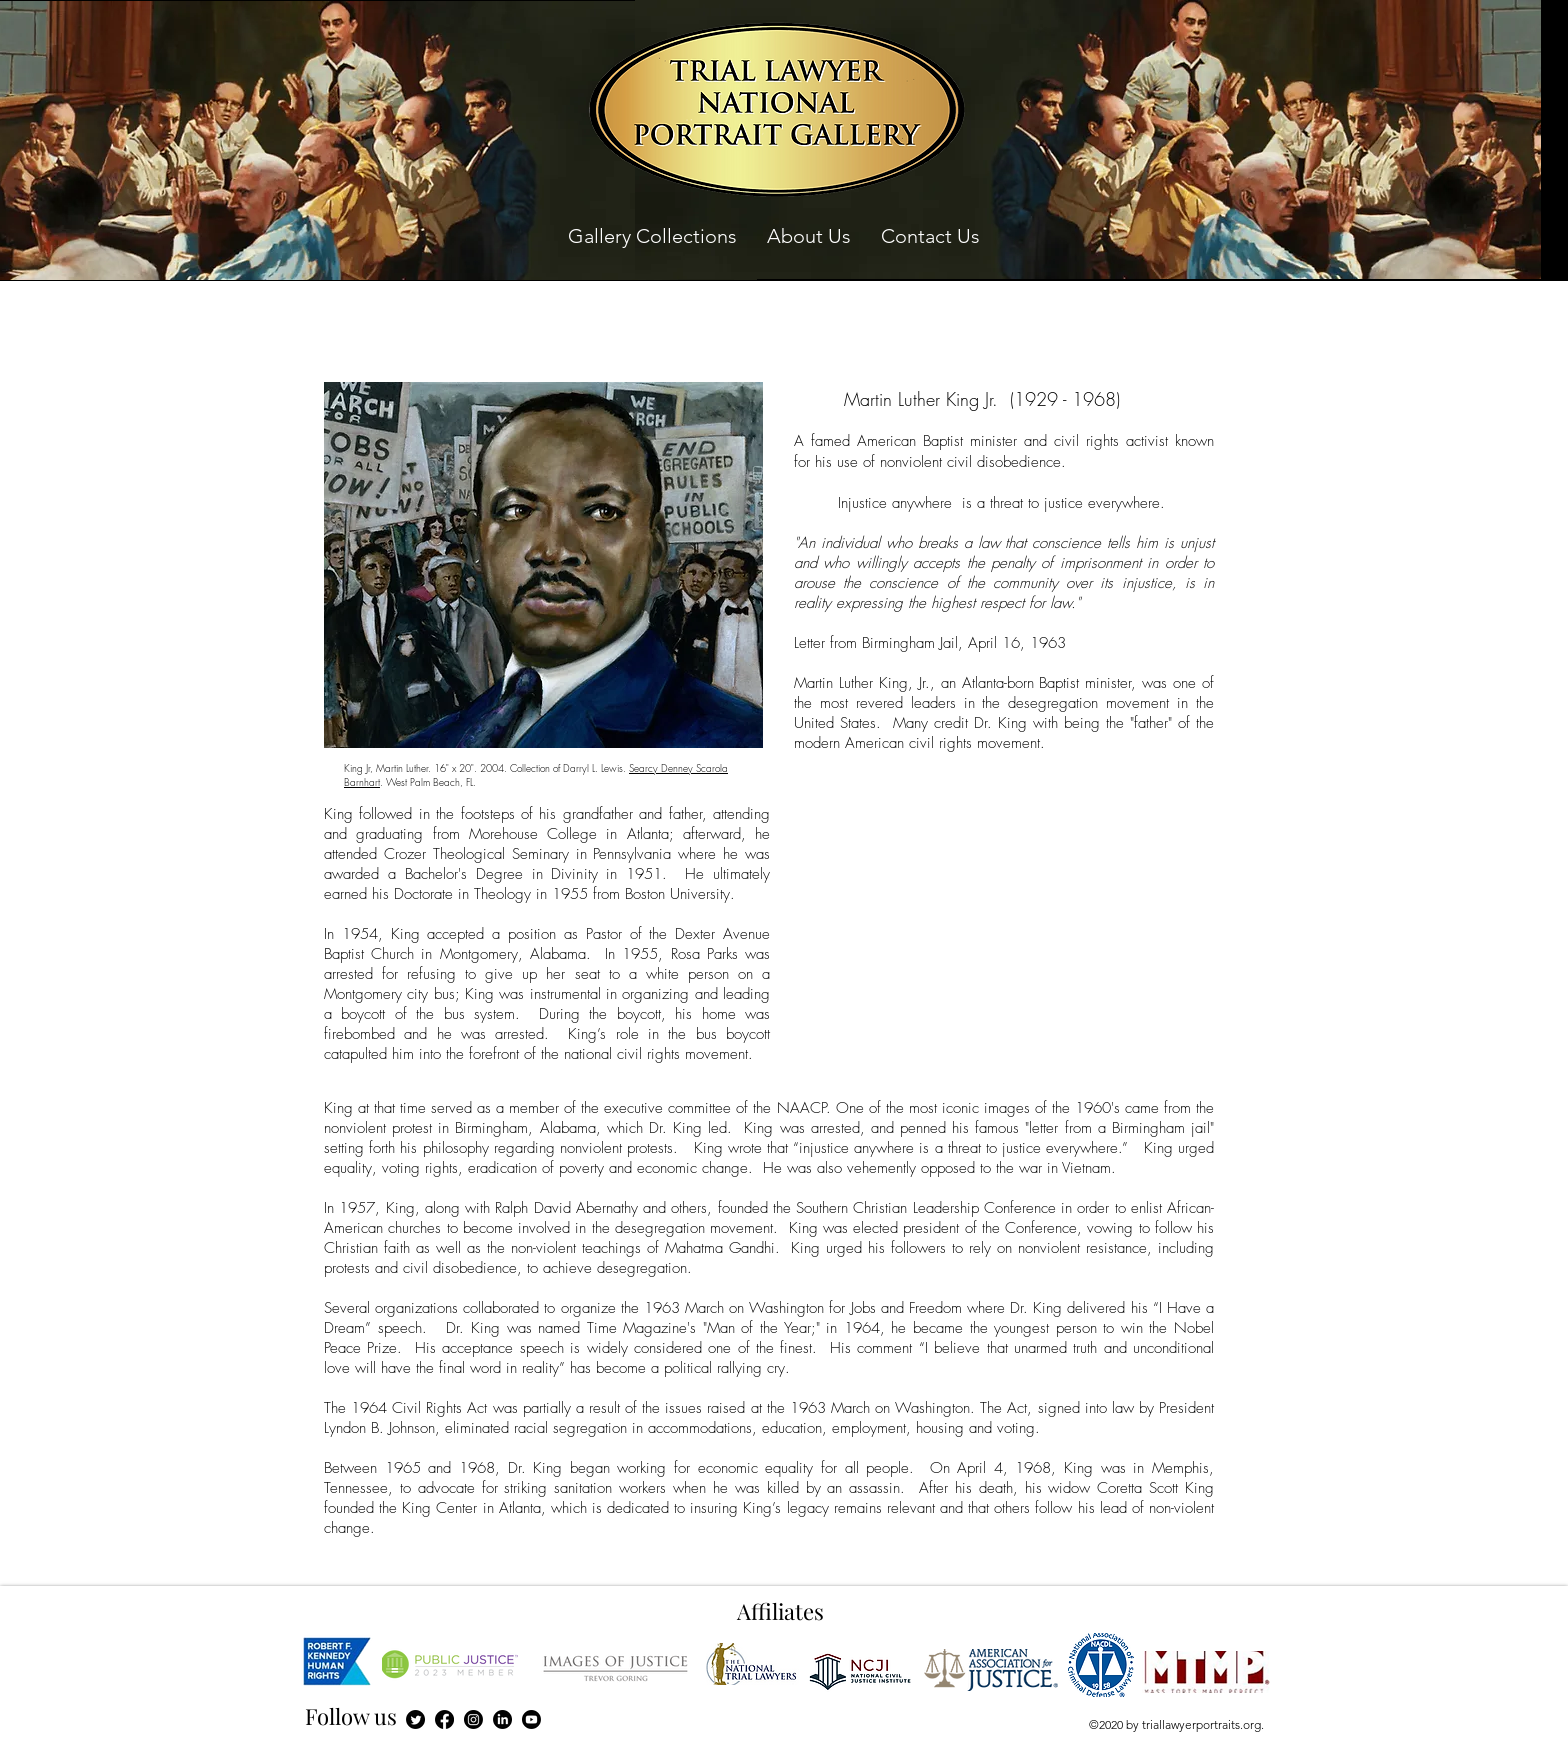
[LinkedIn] (502, 1719)
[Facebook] (444, 1719)
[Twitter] (415, 1719)
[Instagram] (473, 1719)
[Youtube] (531, 1719)
